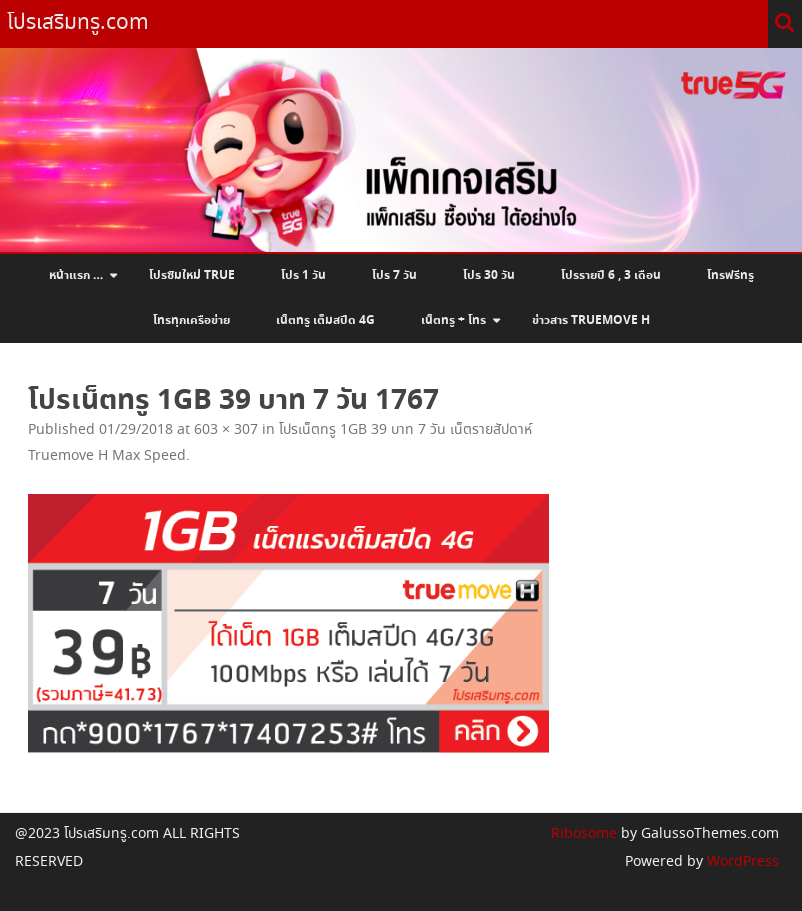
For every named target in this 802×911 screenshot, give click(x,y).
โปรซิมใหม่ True (192, 276)
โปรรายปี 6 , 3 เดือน (611, 276)
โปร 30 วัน (489, 276)
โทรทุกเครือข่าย (191, 321)
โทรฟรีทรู (730, 276)
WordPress (741, 862)
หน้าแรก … (76, 276)
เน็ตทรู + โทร (453, 321)
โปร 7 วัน (394, 276)
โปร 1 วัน (303, 276)
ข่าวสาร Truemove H (591, 321)
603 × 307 (226, 430)
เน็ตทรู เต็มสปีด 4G (325, 321)
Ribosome (584, 834)
